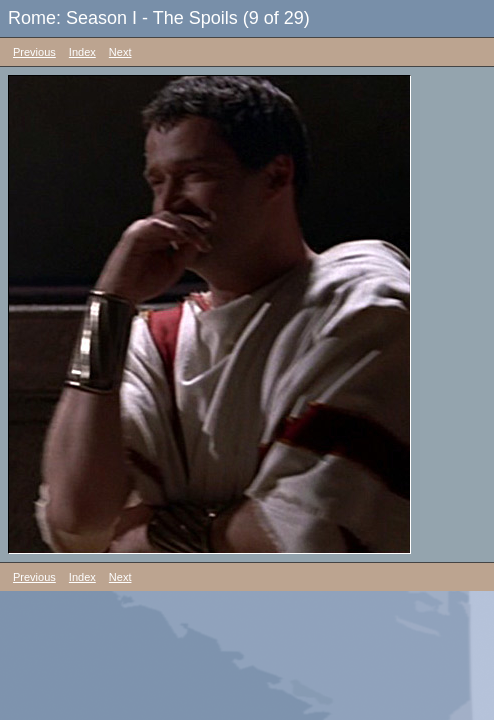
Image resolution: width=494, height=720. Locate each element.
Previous (34, 52)
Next (120, 52)
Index (82, 52)
